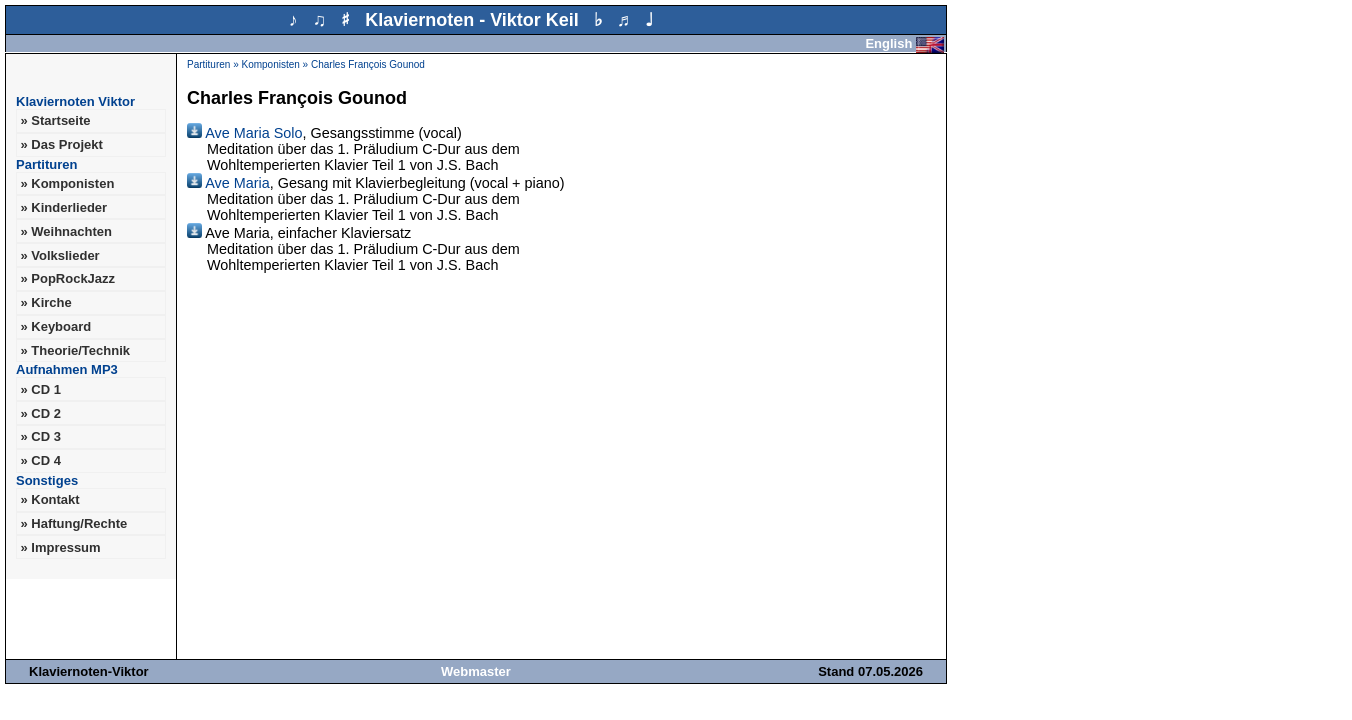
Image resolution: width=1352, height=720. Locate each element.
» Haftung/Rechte (73, 523)
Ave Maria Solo (245, 133)
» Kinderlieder (63, 207)
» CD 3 (40, 436)
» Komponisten (67, 183)
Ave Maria (228, 183)
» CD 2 (40, 413)
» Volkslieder (59, 255)
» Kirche (45, 302)
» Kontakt (49, 499)
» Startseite (55, 120)
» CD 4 (40, 460)
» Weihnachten (66, 231)
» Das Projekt (61, 144)
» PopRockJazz (67, 278)
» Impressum (60, 547)
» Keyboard (55, 326)
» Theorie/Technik (75, 350)
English (904, 43)
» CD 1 (40, 389)
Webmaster (476, 671)
